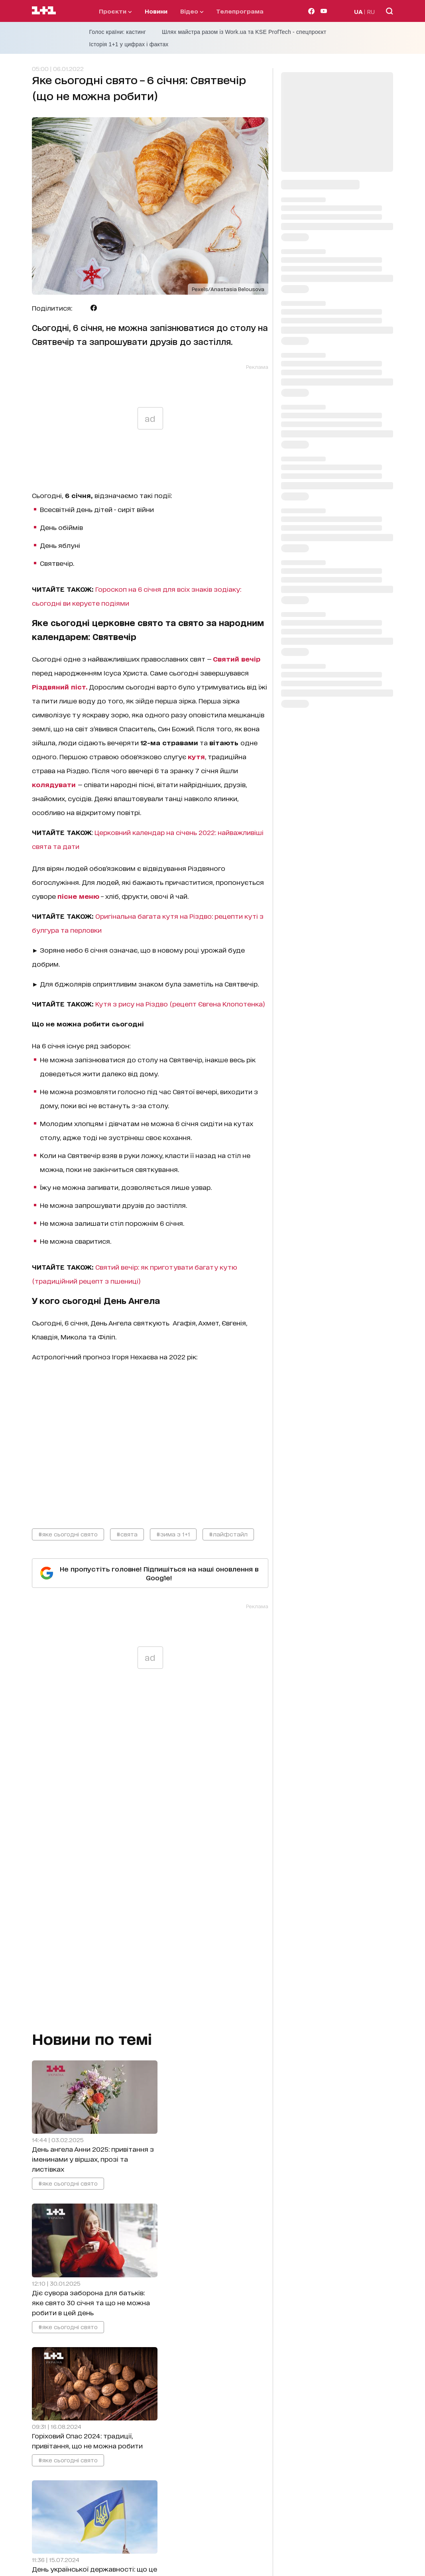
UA (358, 11)
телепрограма (240, 11)
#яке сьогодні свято (68, 1533)
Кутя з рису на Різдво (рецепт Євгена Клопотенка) (180, 1003)
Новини (156, 11)
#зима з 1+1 (173, 1533)
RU (371, 11)
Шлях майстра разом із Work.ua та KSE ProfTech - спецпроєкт (244, 32)
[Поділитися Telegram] (81, 308)
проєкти (115, 11)
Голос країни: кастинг (117, 32)
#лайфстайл (228, 1533)
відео (191, 11)
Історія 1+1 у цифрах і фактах (129, 44)
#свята (127, 1533)
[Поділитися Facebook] (94, 308)
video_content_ (150, 1438)
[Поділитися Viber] (106, 307)
